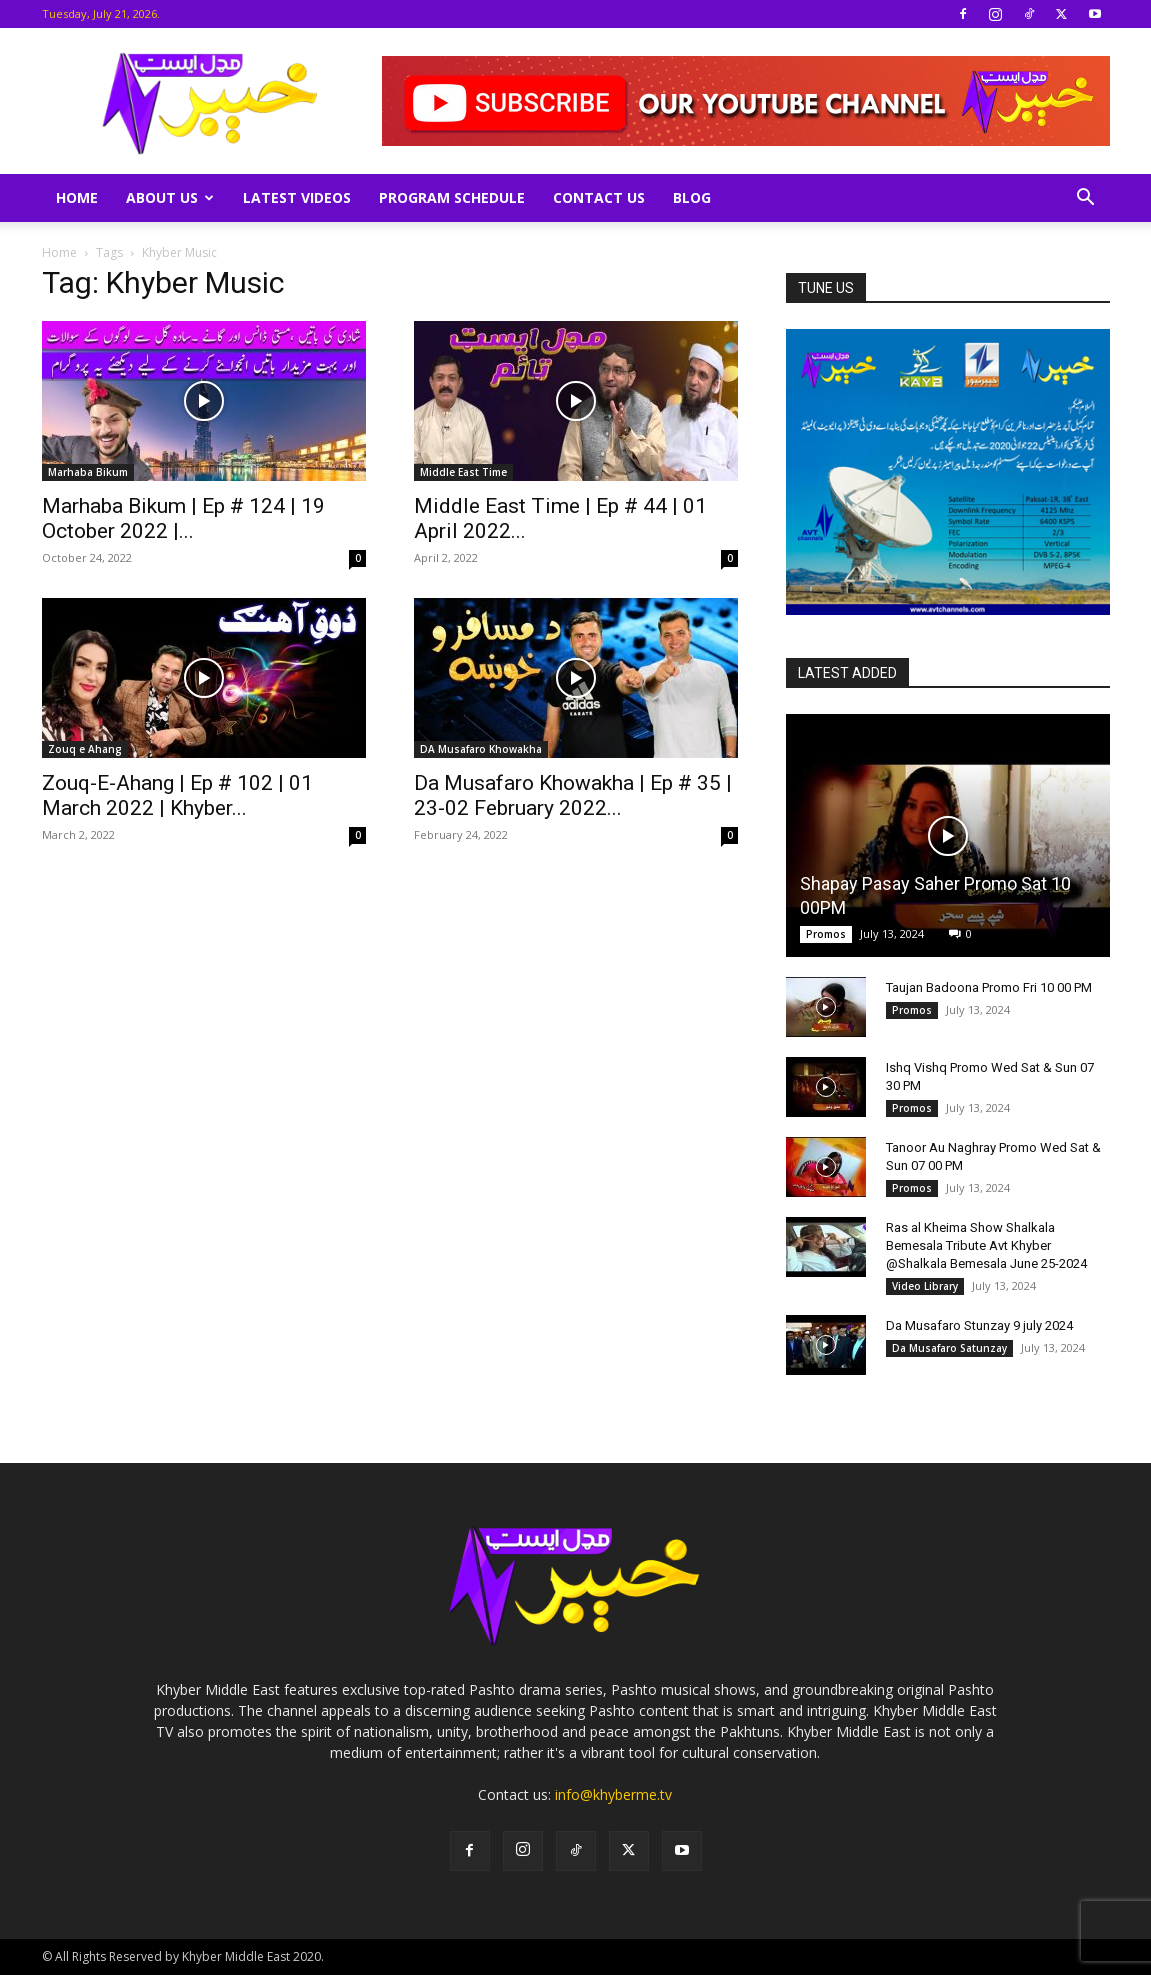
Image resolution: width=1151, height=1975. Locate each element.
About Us (170, 197)
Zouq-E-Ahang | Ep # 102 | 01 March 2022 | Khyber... (177, 795)
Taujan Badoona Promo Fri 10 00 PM (989, 987)
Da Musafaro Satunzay (949, 1348)
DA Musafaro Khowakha (481, 749)
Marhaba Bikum (88, 472)
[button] (1086, 199)
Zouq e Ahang (85, 749)
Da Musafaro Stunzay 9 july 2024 (979, 1325)
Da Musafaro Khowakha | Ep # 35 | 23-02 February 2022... (573, 795)
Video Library (925, 1286)
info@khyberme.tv (613, 1794)
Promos (826, 934)
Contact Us (599, 197)
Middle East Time (463, 472)
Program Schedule (452, 197)
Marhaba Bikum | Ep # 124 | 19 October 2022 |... (183, 518)
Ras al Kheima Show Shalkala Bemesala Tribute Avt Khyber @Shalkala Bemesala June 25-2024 (986, 1245)
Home (77, 197)
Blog (692, 197)
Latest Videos (297, 197)
